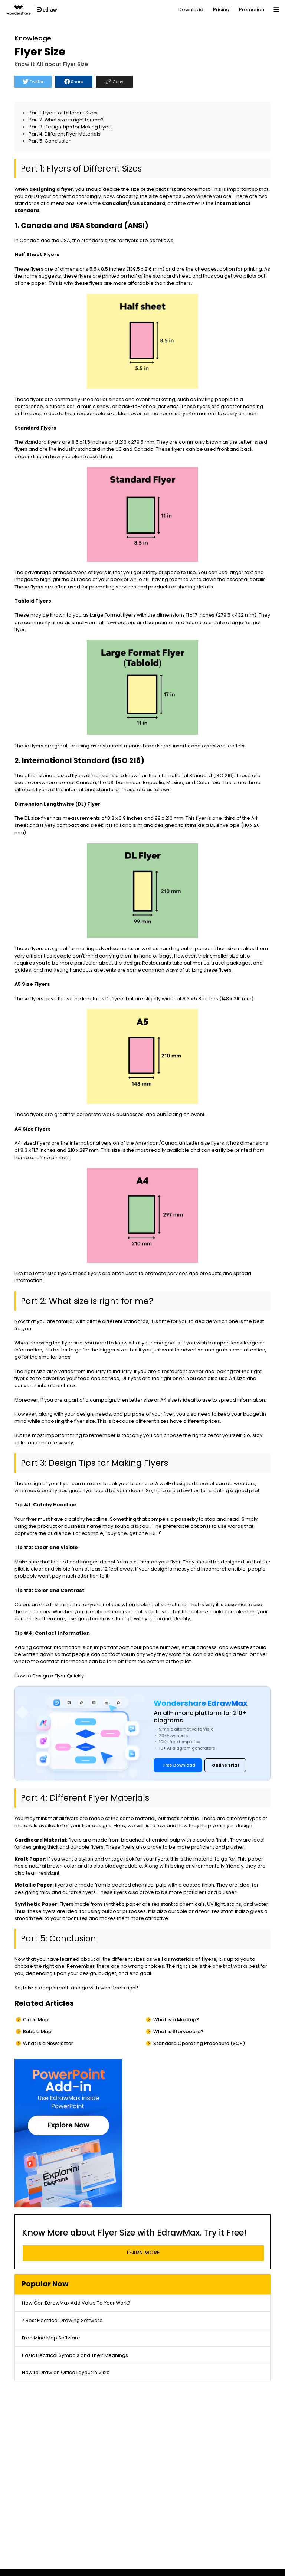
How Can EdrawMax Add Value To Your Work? (76, 2303)
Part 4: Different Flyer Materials (65, 134)
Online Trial (225, 1765)
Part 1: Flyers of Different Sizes (63, 113)
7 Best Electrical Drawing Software (62, 2320)
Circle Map (36, 2019)
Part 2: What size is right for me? (66, 120)
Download (190, 9)
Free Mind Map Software (51, 2338)
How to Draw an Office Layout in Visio (66, 2372)
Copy (114, 82)
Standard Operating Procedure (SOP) (199, 2043)
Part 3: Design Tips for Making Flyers (71, 127)
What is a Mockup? (176, 2019)
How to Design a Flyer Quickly (49, 1676)
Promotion (251, 9)
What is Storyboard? (178, 2031)
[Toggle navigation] (276, 9)
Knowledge (32, 38)
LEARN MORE (143, 2252)
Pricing (221, 9)
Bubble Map (37, 2031)
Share (73, 82)
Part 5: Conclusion (50, 141)
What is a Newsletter (48, 2043)
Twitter (33, 82)
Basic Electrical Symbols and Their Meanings (75, 2355)
